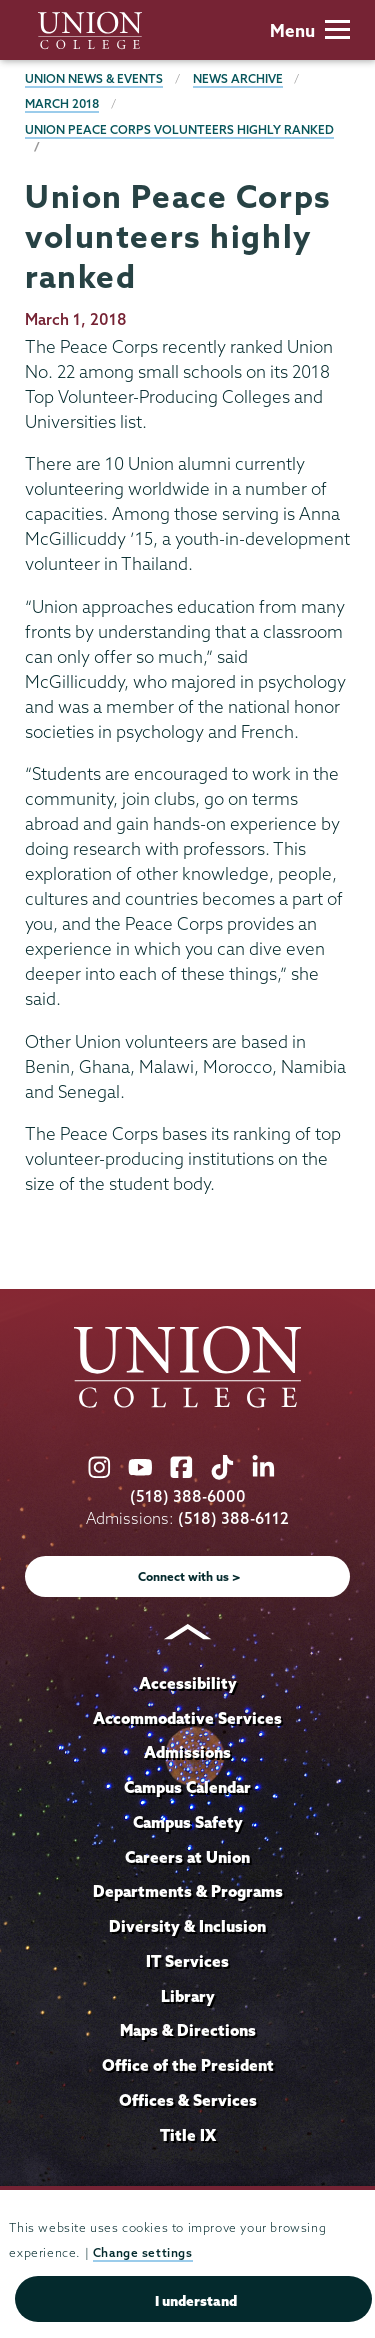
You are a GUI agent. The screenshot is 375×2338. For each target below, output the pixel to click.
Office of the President (188, 2065)
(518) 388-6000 (188, 1496)
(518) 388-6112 (233, 1518)
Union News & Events (94, 78)
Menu (310, 30)
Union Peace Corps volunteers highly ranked (179, 129)
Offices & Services (188, 2100)
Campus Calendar (187, 1787)
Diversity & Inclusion (187, 1926)
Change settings (143, 2252)
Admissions (187, 1752)
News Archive (238, 78)
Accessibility (188, 1683)
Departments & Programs (188, 1891)
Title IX (188, 2135)
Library (188, 1996)
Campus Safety (188, 1822)
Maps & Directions (188, 2030)
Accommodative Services (187, 1718)
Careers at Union (187, 1857)
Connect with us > (189, 1576)
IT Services (187, 1961)
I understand (196, 2301)
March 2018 (62, 103)
